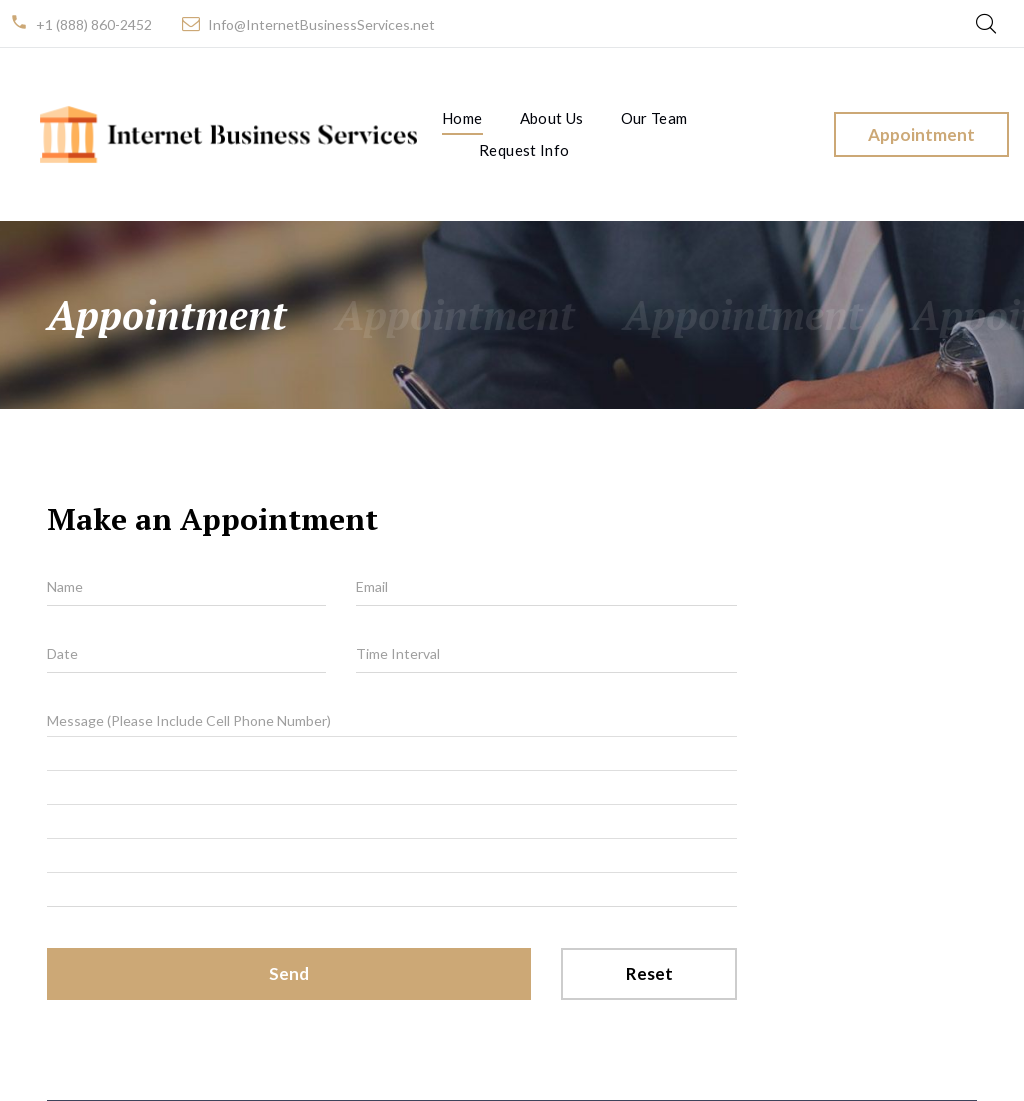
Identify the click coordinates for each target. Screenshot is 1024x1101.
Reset (649, 973)
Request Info (524, 150)
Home (462, 118)
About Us (552, 118)
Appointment (921, 134)
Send (289, 973)
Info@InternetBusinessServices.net (321, 24)
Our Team (654, 118)
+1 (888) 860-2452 (94, 24)
